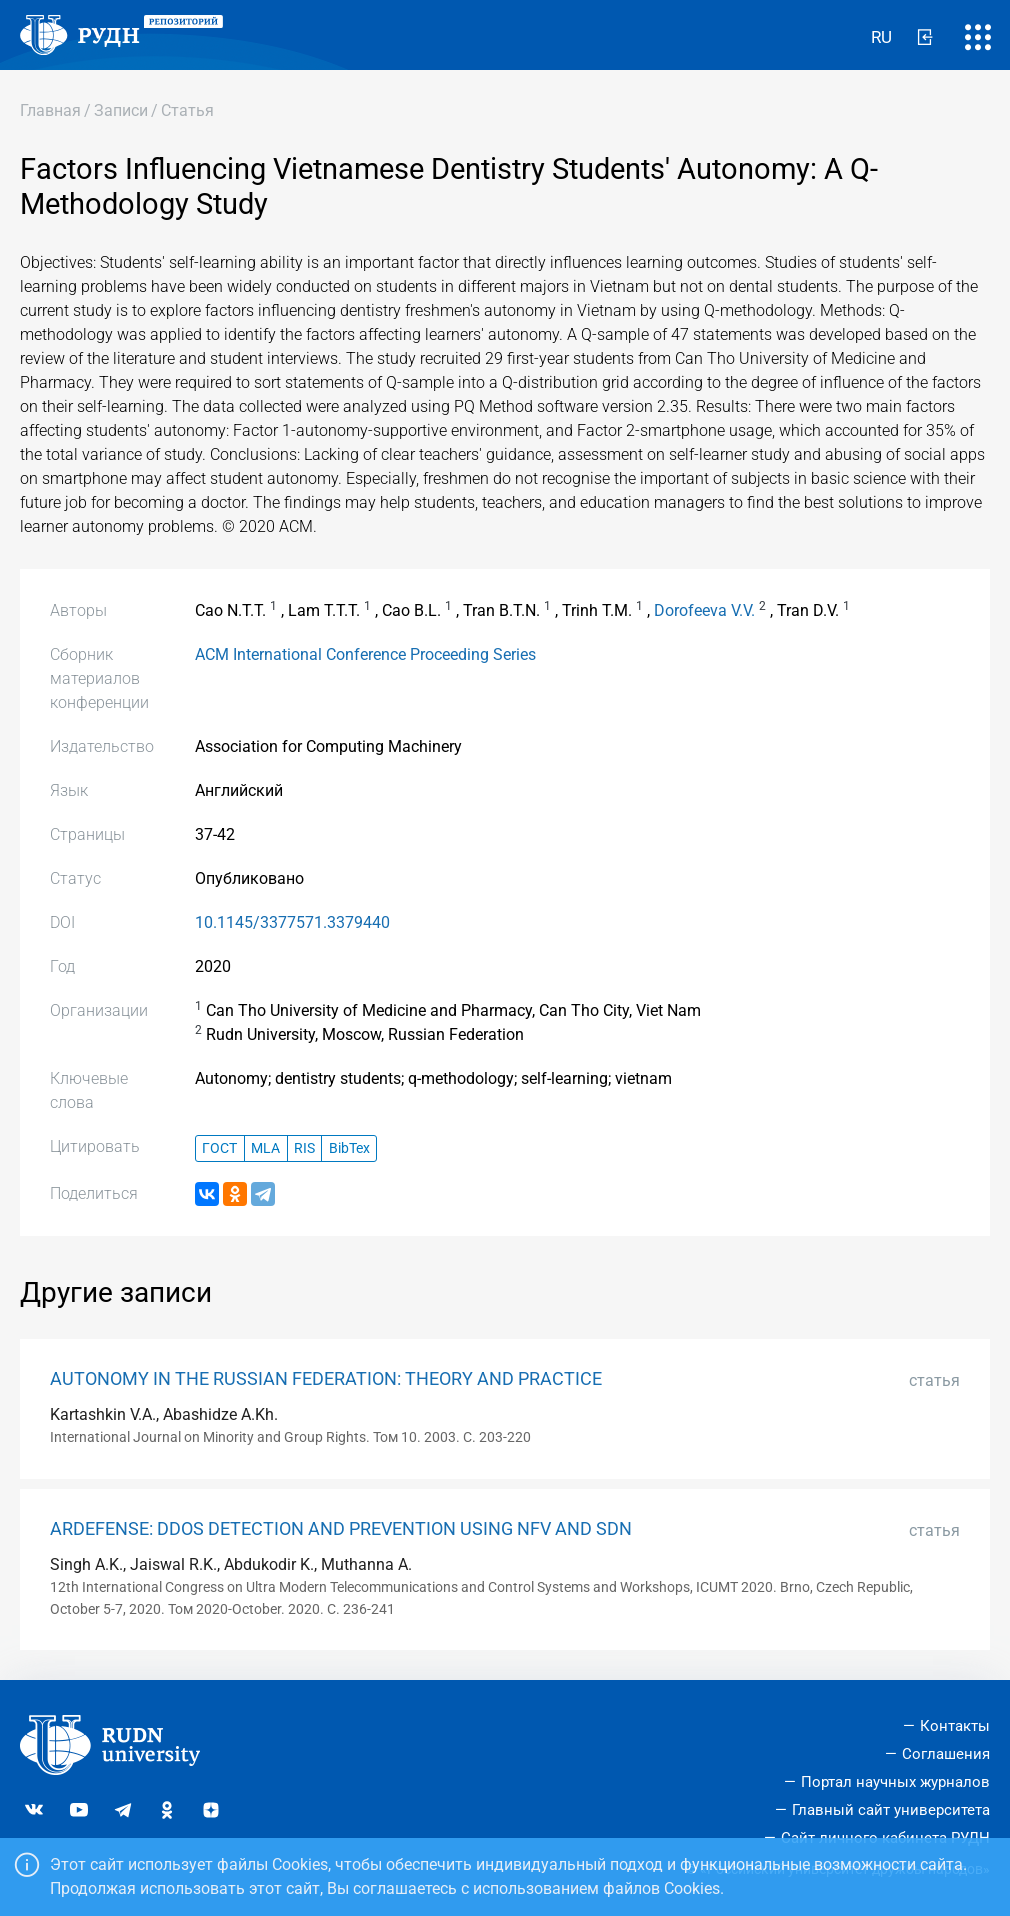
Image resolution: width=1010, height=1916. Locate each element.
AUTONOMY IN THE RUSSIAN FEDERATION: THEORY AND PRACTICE (326, 1379)
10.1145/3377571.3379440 (292, 922)
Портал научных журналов (895, 1782)
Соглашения (946, 1754)
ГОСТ (219, 1148)
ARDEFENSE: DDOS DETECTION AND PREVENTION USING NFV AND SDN (341, 1529)
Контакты (955, 1726)
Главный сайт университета (891, 1810)
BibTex (349, 1148)
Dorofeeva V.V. (704, 610)
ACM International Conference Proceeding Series (365, 654)
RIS (304, 1148)
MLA (265, 1148)
